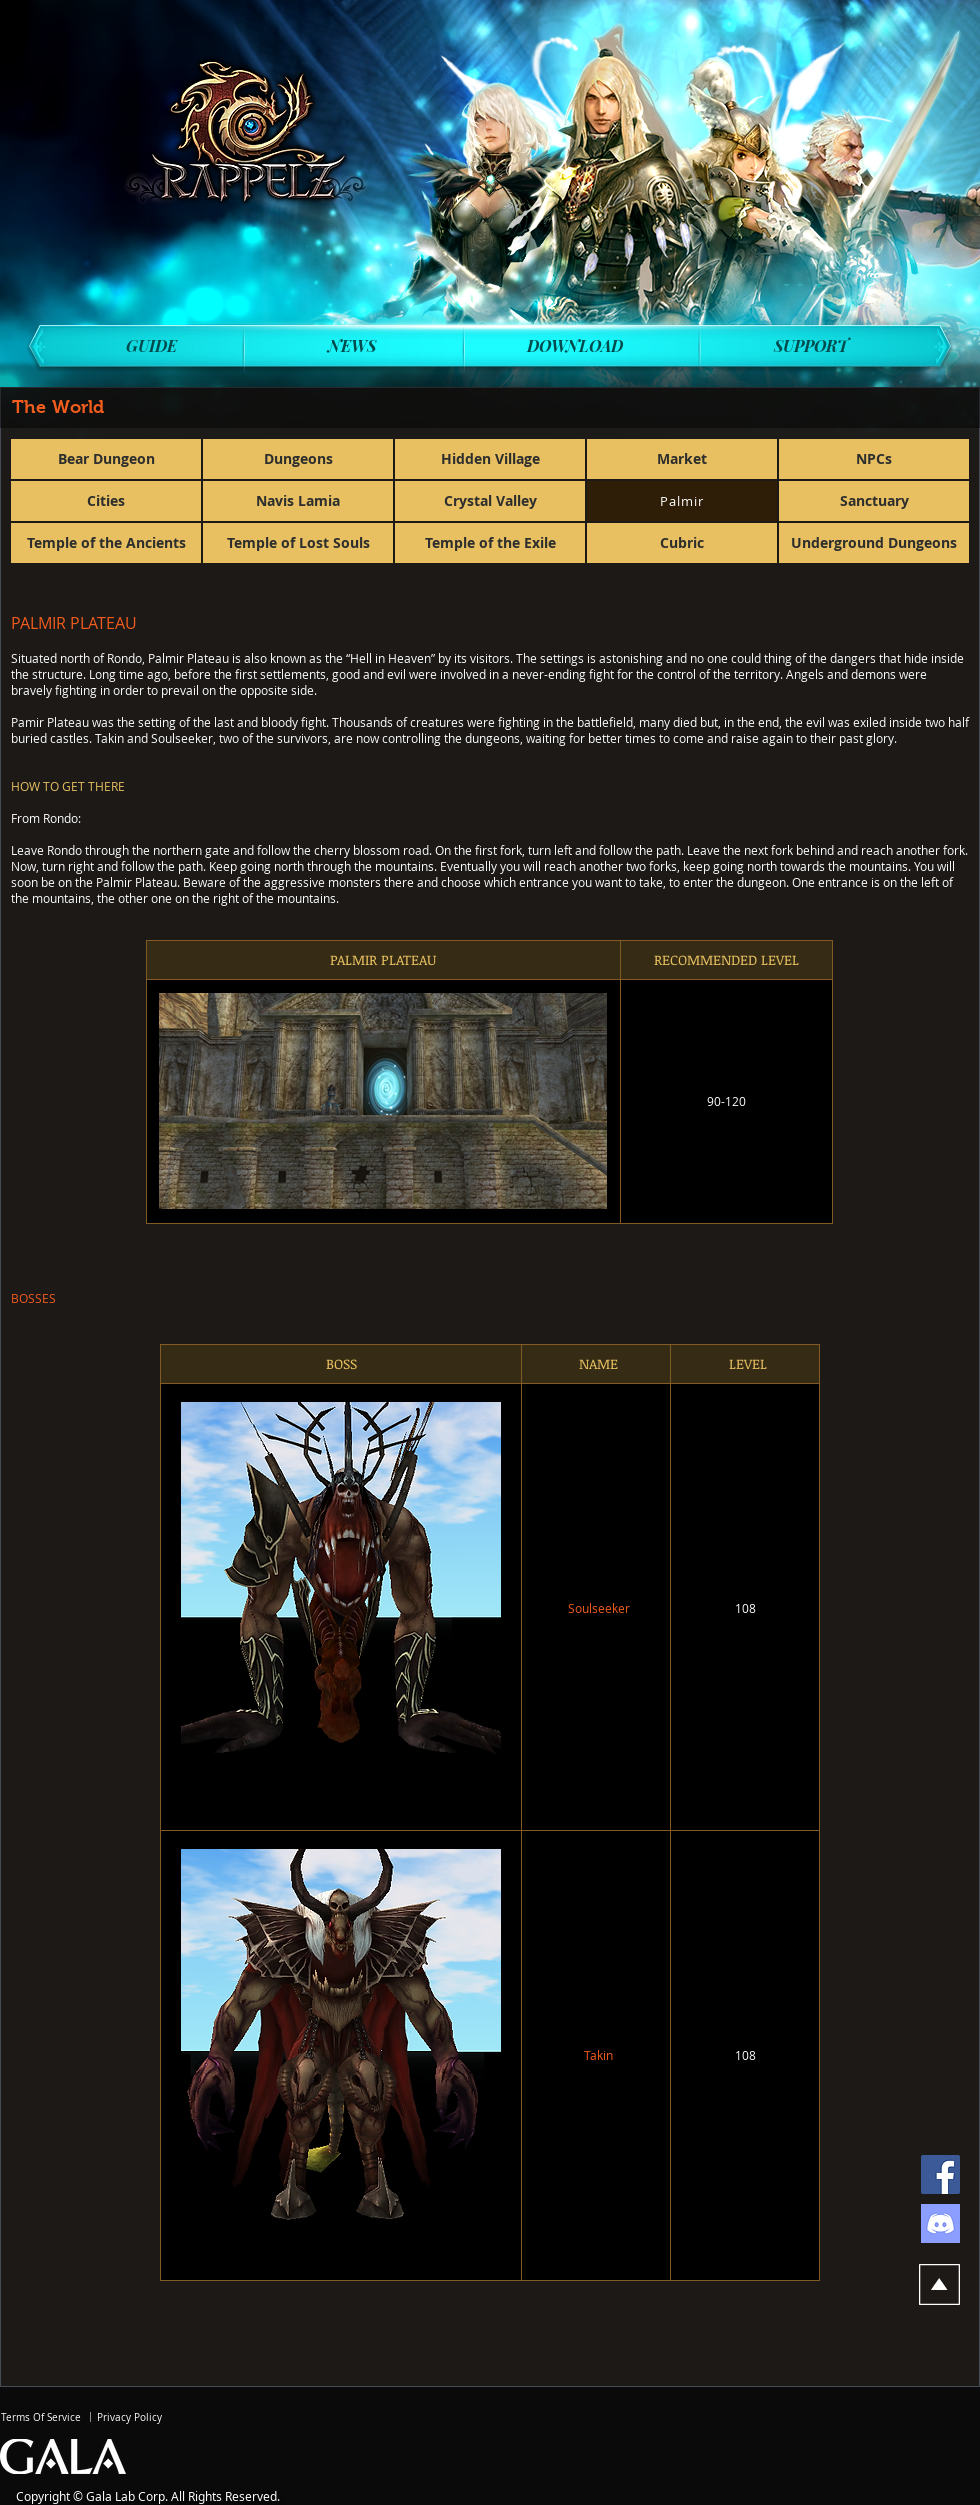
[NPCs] (874, 459)
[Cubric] (682, 543)
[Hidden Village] (490, 459)
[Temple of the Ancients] (106, 543)
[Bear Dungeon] (106, 459)
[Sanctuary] (874, 501)
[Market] (682, 459)
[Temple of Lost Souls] (298, 543)
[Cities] (106, 501)
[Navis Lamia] (298, 501)
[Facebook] (940, 2174)
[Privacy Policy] (129, 2417)
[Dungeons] (298, 459)
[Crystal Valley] (490, 501)
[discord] (940, 2223)
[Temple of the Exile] (490, 543)
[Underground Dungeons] (874, 543)
